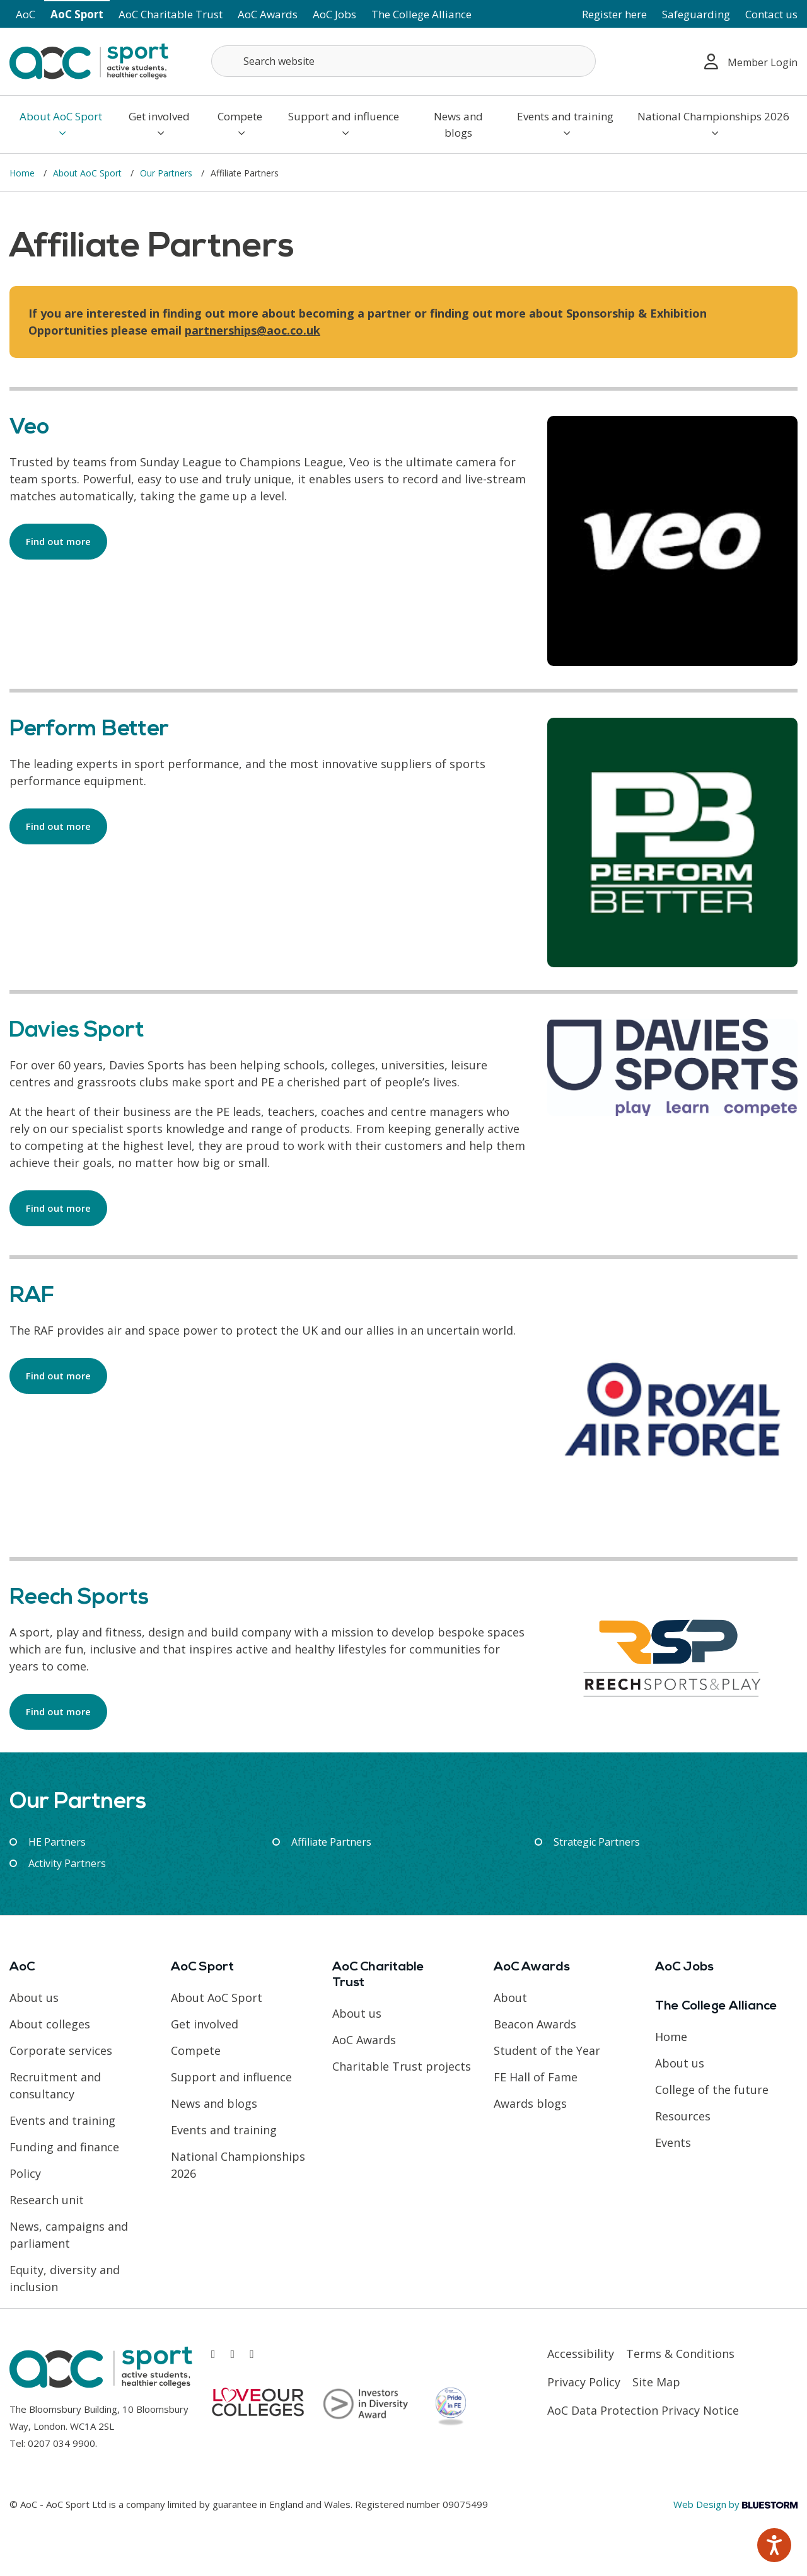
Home (23, 173)
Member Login (751, 61)
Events (673, 2142)
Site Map (656, 2381)
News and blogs (458, 124)
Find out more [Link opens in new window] (58, 541)
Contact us (771, 14)
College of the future (712, 2089)
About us (34, 1997)
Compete (240, 123)
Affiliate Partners (331, 1842)
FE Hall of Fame (536, 2076)
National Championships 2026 (713, 123)
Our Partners (167, 173)
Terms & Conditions (680, 2353)
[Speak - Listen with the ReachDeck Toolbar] (774, 2545)
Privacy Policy (583, 2381)
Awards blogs (530, 2103)
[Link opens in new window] (213, 2353)
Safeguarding (696, 14)
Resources (683, 2116)
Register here (614, 14)
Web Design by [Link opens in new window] (735, 2504)
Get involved (159, 123)
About (510, 1997)
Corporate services (60, 2050)
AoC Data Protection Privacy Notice (643, 2410)
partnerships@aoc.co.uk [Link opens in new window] (252, 330)
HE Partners (57, 1842)
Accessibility (580, 2353)
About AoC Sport (61, 123)
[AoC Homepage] (88, 60)
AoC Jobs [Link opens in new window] (334, 14)
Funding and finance (64, 2146)
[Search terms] (403, 61)
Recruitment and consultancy (55, 2085)
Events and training (565, 123)
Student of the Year (547, 2050)
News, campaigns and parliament (68, 2235)
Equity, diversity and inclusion (64, 2278)
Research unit (46, 2199)
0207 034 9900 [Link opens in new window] (61, 2443)
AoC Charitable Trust (171, 14)
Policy (25, 2173)
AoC (25, 14)
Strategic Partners (597, 1842)
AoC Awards (268, 14)
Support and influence (343, 123)
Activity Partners (67, 1863)
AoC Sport (76, 14)
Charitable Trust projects (401, 2066)
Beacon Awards (535, 2024)
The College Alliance (421, 14)
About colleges (49, 2024)
